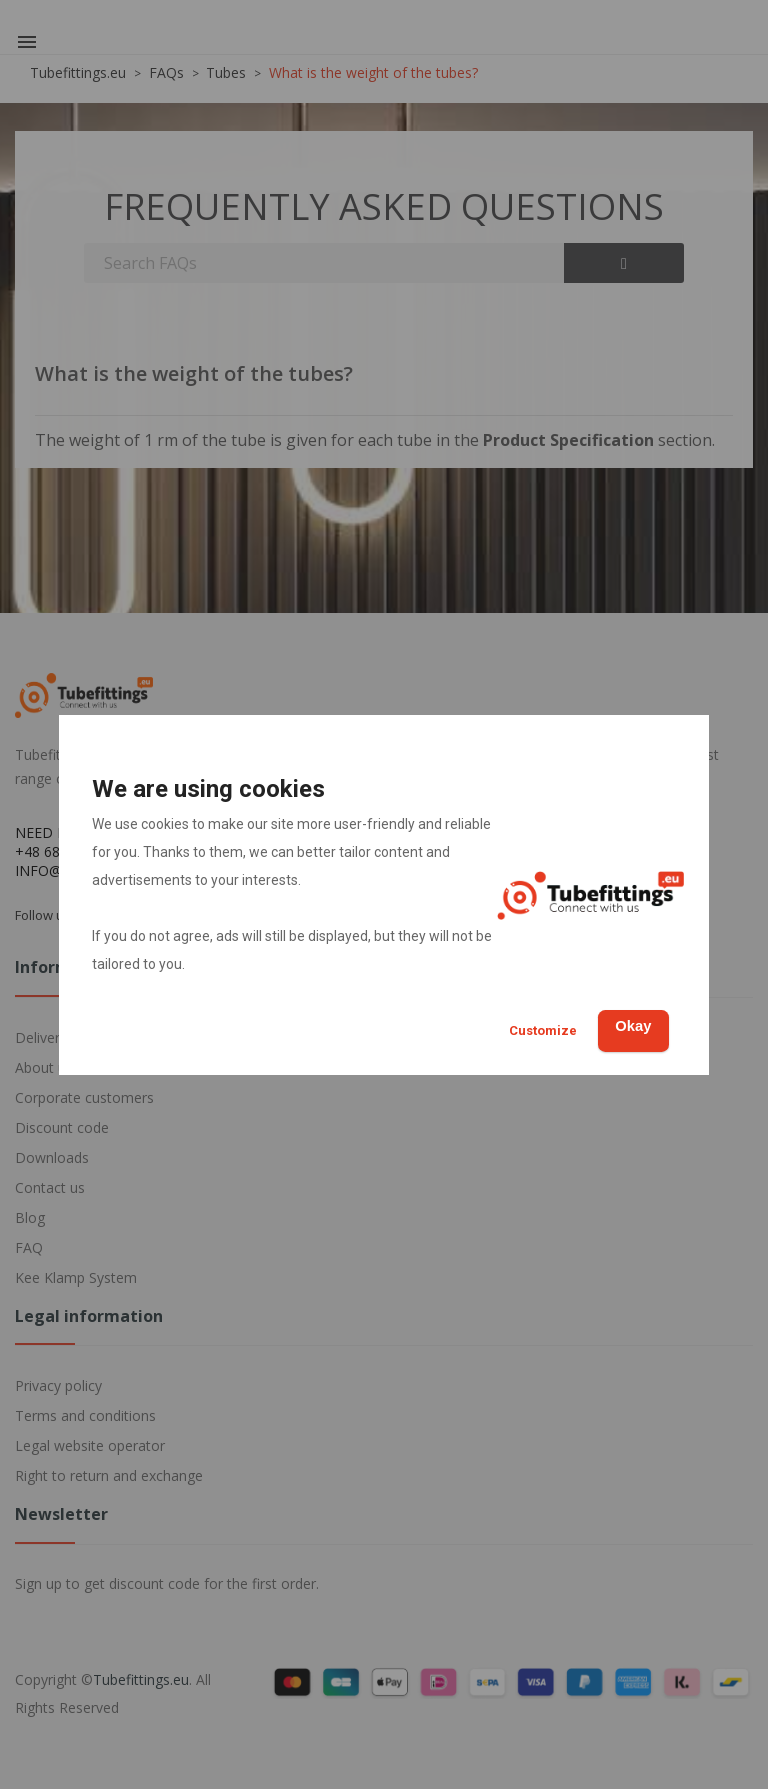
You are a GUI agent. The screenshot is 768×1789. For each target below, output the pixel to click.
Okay (624, 1024)
